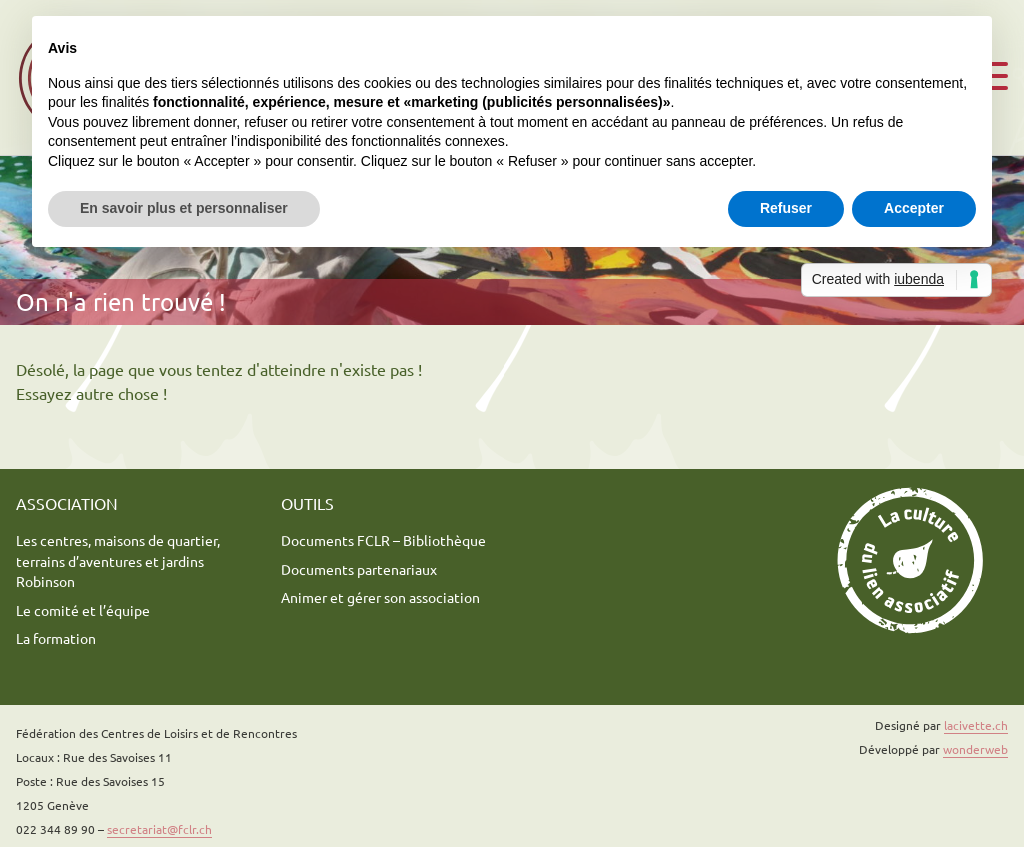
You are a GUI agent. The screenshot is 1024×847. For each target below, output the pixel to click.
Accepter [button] (914, 208)
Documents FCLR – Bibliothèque (383, 540)
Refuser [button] (786, 208)
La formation (56, 638)
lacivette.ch (976, 725)
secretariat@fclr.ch (159, 829)
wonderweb (975, 749)
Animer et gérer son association (380, 597)
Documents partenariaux (359, 569)
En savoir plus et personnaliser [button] (184, 208)
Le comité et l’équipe (83, 610)
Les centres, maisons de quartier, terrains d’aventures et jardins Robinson (118, 560)
